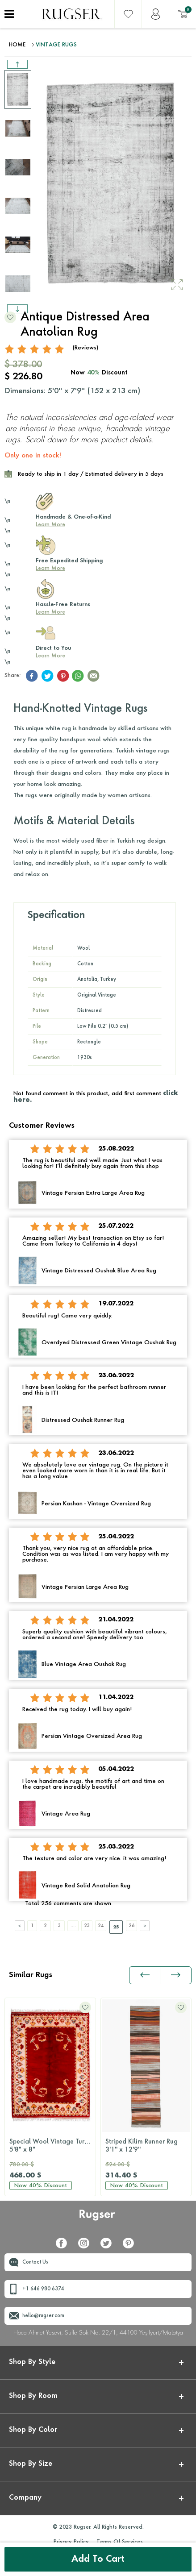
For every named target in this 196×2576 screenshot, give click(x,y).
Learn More (50, 525)
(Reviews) (85, 348)
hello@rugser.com (43, 2316)
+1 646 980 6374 (43, 2289)
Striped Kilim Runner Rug (146, 2146)
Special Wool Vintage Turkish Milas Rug (52, 2146)
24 (101, 1926)
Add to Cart (98, 2559)
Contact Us (35, 2262)
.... (73, 1926)
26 (131, 1926)
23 (87, 1926)
